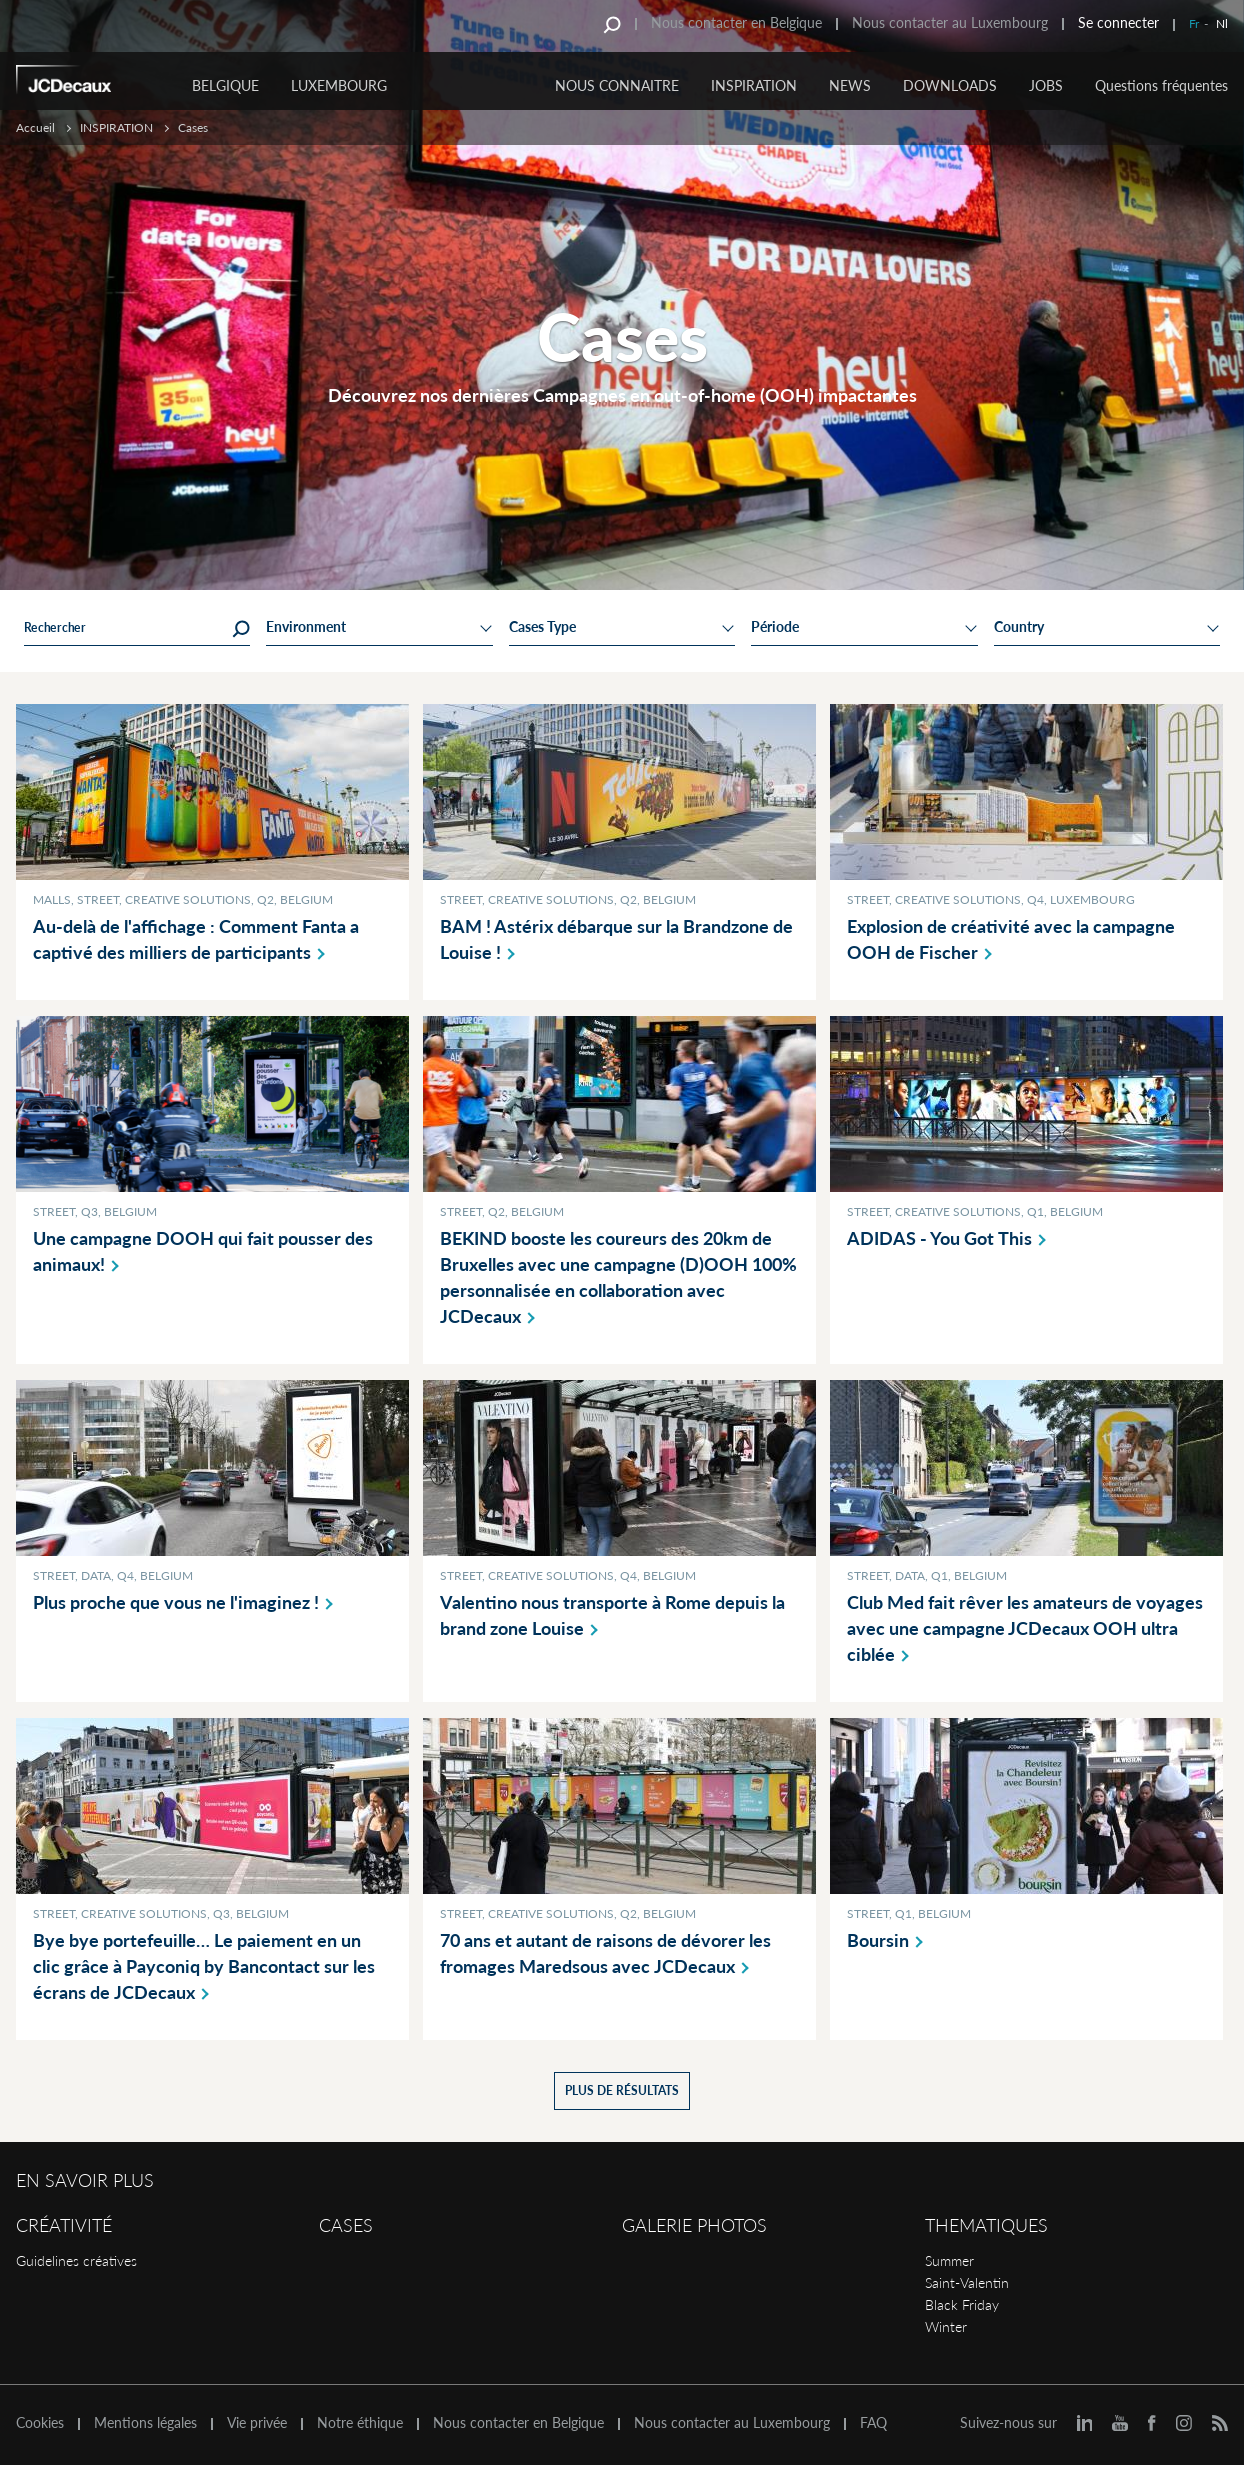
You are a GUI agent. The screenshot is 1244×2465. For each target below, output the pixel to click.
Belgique (225, 85)
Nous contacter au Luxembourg (950, 22)
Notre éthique (360, 2423)
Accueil (35, 127)
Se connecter (1118, 22)
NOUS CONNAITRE (617, 85)
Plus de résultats (622, 2090)
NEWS (850, 85)
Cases (346, 2225)
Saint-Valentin (967, 2282)
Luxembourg (339, 85)
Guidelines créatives (76, 2260)
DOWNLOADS (950, 85)
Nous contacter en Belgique (736, 22)
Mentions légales (145, 2423)
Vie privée (257, 2423)
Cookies (40, 2423)
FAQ (873, 2423)
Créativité (64, 2225)
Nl (1222, 23)
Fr (1194, 23)
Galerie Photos (694, 2225)
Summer (949, 2260)
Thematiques (986, 2225)
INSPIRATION (754, 85)
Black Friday (962, 2304)
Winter (946, 2326)
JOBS (1046, 85)
